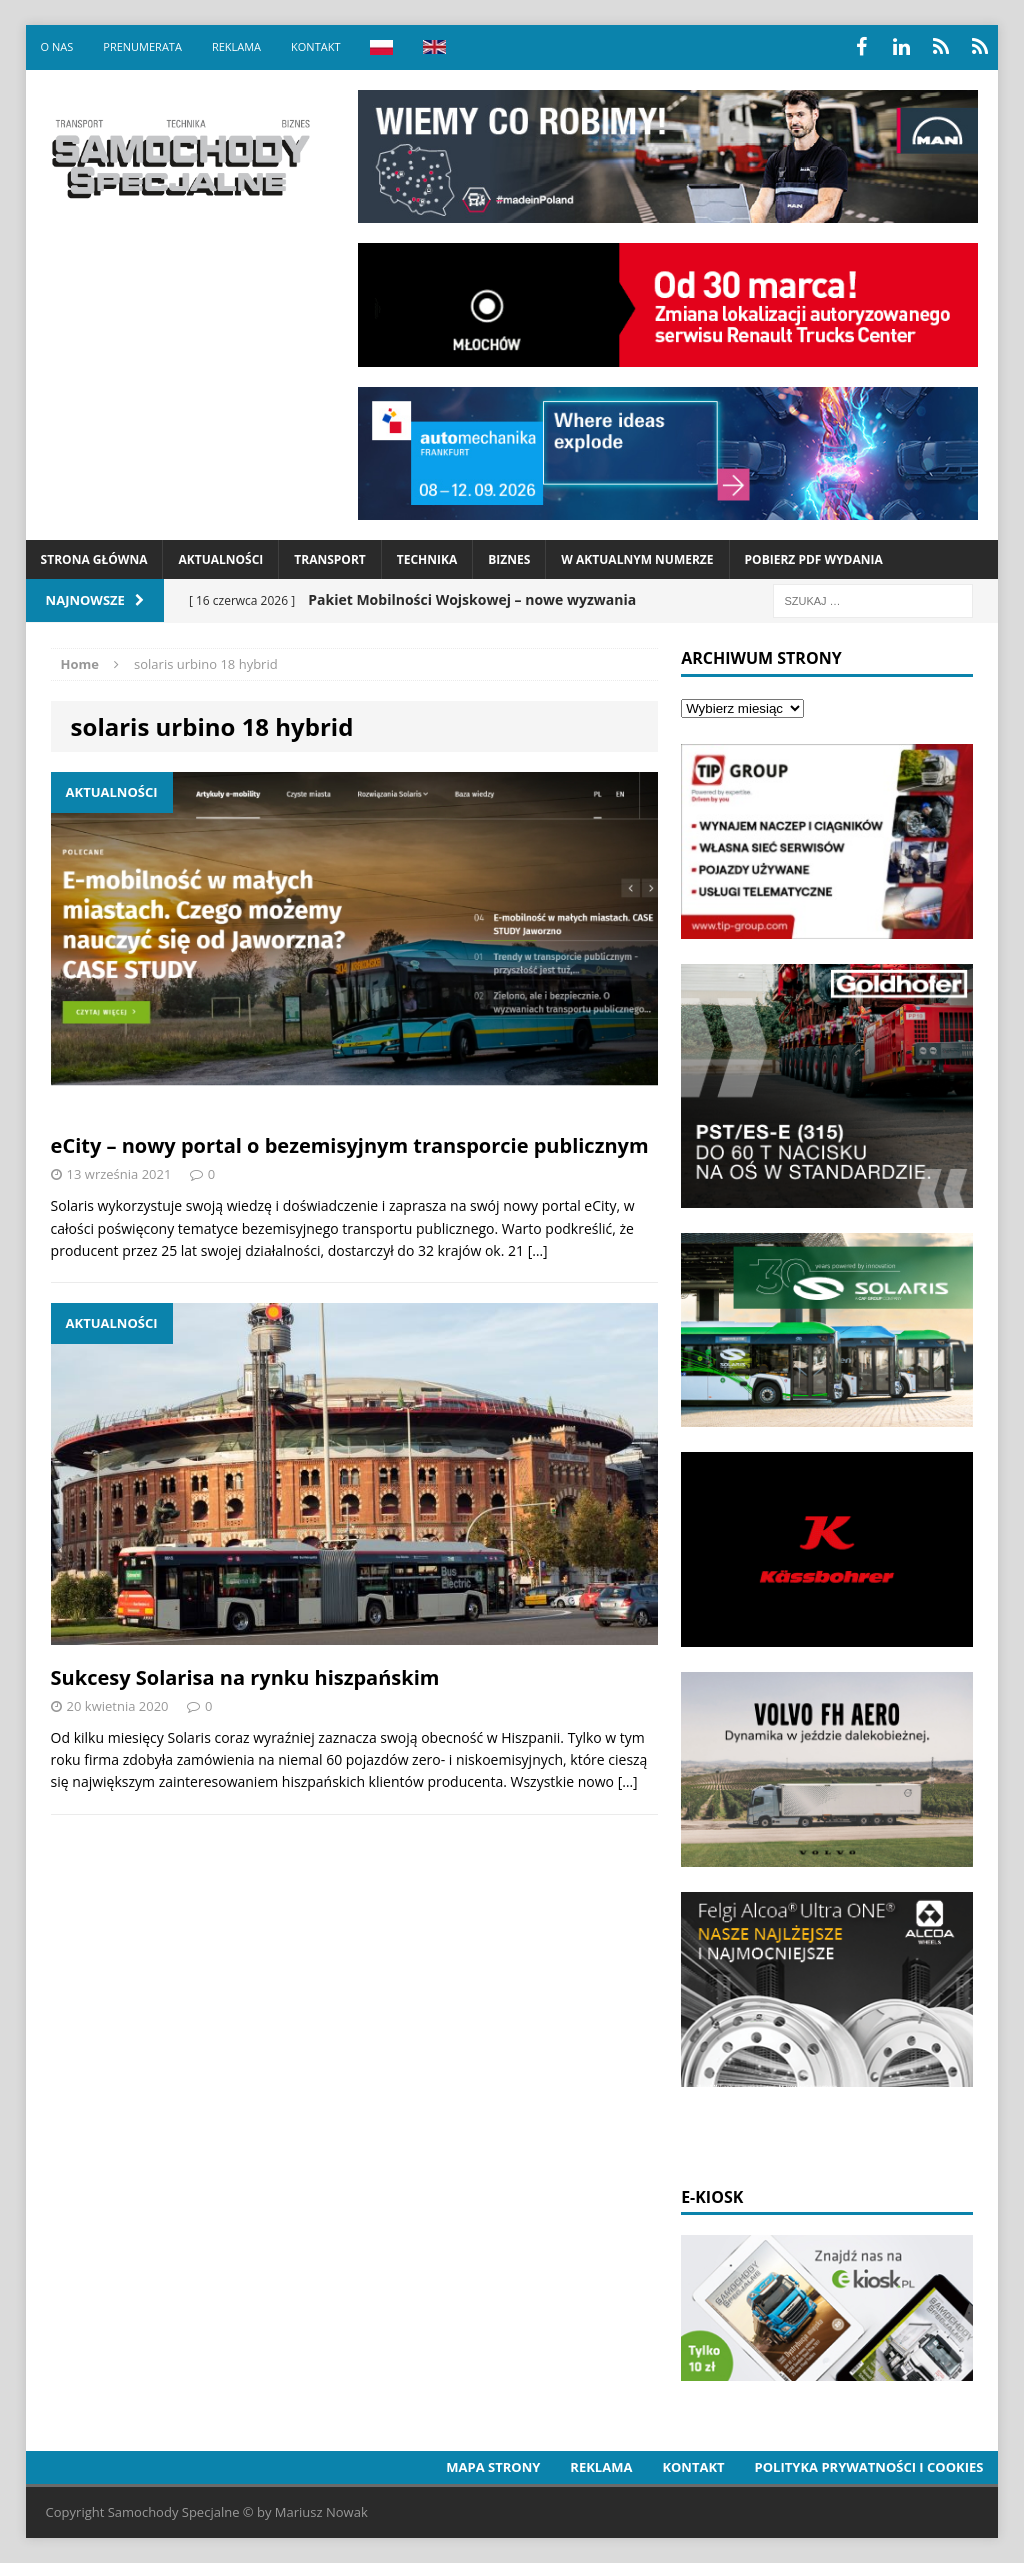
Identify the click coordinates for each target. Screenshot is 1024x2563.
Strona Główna (94, 559)
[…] (538, 1250)
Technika (427, 559)
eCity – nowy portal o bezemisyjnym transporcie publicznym (350, 1145)
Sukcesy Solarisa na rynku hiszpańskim (245, 1677)
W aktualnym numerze (637, 559)
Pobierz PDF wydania (814, 559)
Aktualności (220, 559)
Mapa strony (493, 2467)
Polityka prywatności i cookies (869, 2467)
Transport (329, 559)
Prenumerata (142, 46)
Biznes (509, 559)
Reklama (236, 46)
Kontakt (315, 46)
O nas (57, 46)
